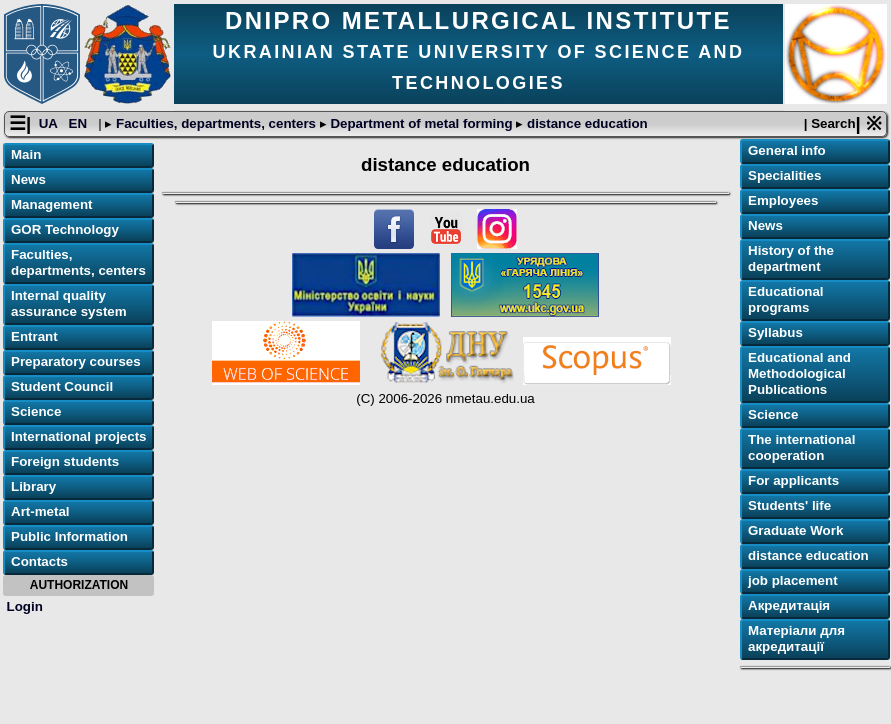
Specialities (784, 175)
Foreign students (65, 461)
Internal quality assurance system (69, 303)
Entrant (34, 336)
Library (33, 486)
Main (26, 154)
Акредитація (789, 605)
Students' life (789, 505)
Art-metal (40, 511)
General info (787, 150)
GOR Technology (65, 229)
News (28, 179)
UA (50, 123)
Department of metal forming (422, 123)
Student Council (62, 386)
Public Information (69, 536)
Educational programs (786, 299)
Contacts (39, 561)
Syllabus (775, 332)
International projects (79, 436)
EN (80, 123)
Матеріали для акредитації (796, 638)
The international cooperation (801, 447)
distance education (585, 123)
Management (51, 204)
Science (36, 411)
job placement (793, 580)
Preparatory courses (76, 361)
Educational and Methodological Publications (799, 373)
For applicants (793, 480)
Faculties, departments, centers (215, 123)
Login (25, 606)
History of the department (791, 258)
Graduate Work (795, 530)
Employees (783, 200)
